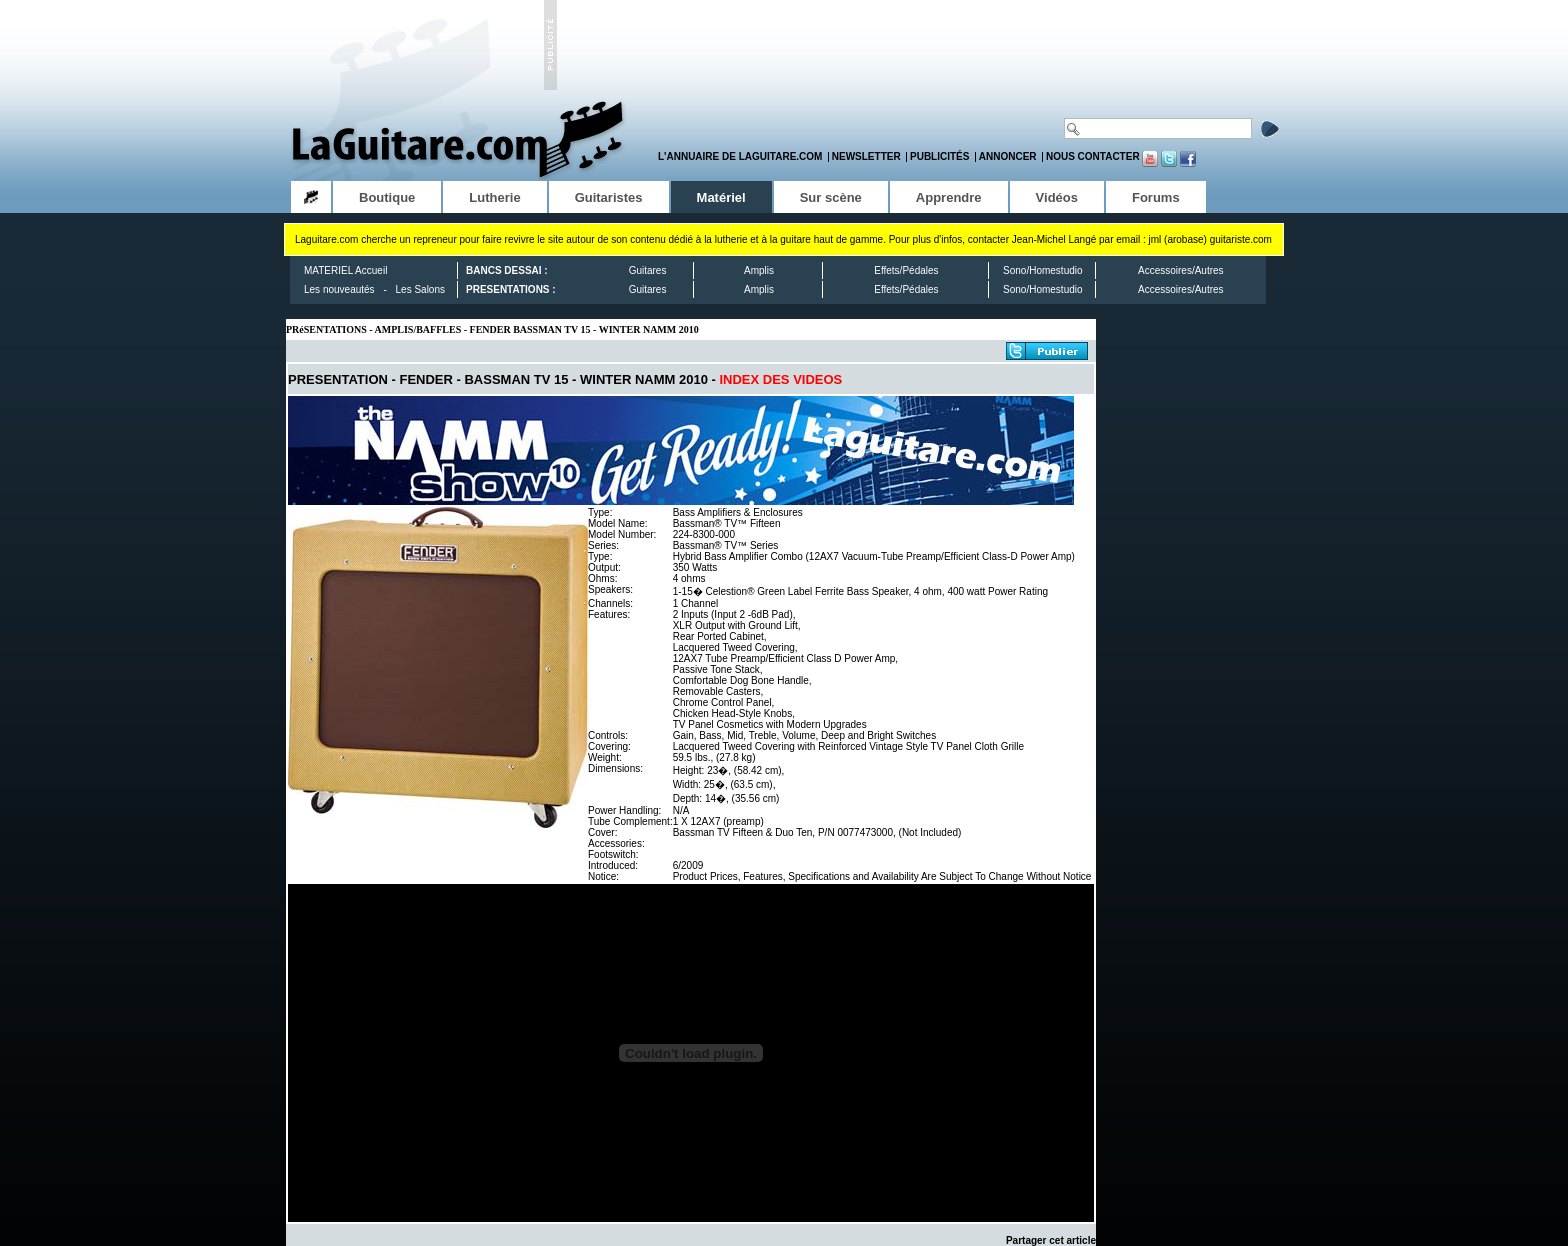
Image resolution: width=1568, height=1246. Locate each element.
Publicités (939, 156)
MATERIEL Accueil (345, 270)
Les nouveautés (339, 289)
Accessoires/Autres (1181, 270)
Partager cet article (1051, 1240)
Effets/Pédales (906, 270)
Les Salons (420, 289)
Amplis (759, 270)
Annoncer (1008, 156)
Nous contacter (1093, 156)
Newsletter (866, 156)
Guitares (648, 270)
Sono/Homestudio (1043, 270)
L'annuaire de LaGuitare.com (740, 156)
